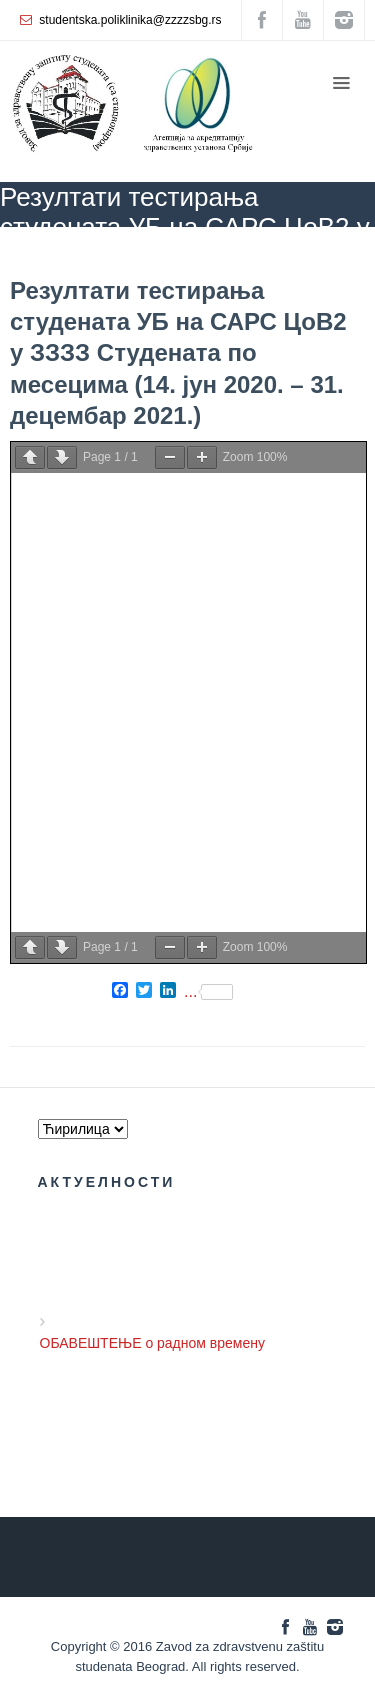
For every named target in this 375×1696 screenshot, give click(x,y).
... (208, 992)
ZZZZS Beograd (43, 256)
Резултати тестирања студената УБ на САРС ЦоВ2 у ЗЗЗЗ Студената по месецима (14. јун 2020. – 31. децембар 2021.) (178, 353)
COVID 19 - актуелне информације (203, 256)
